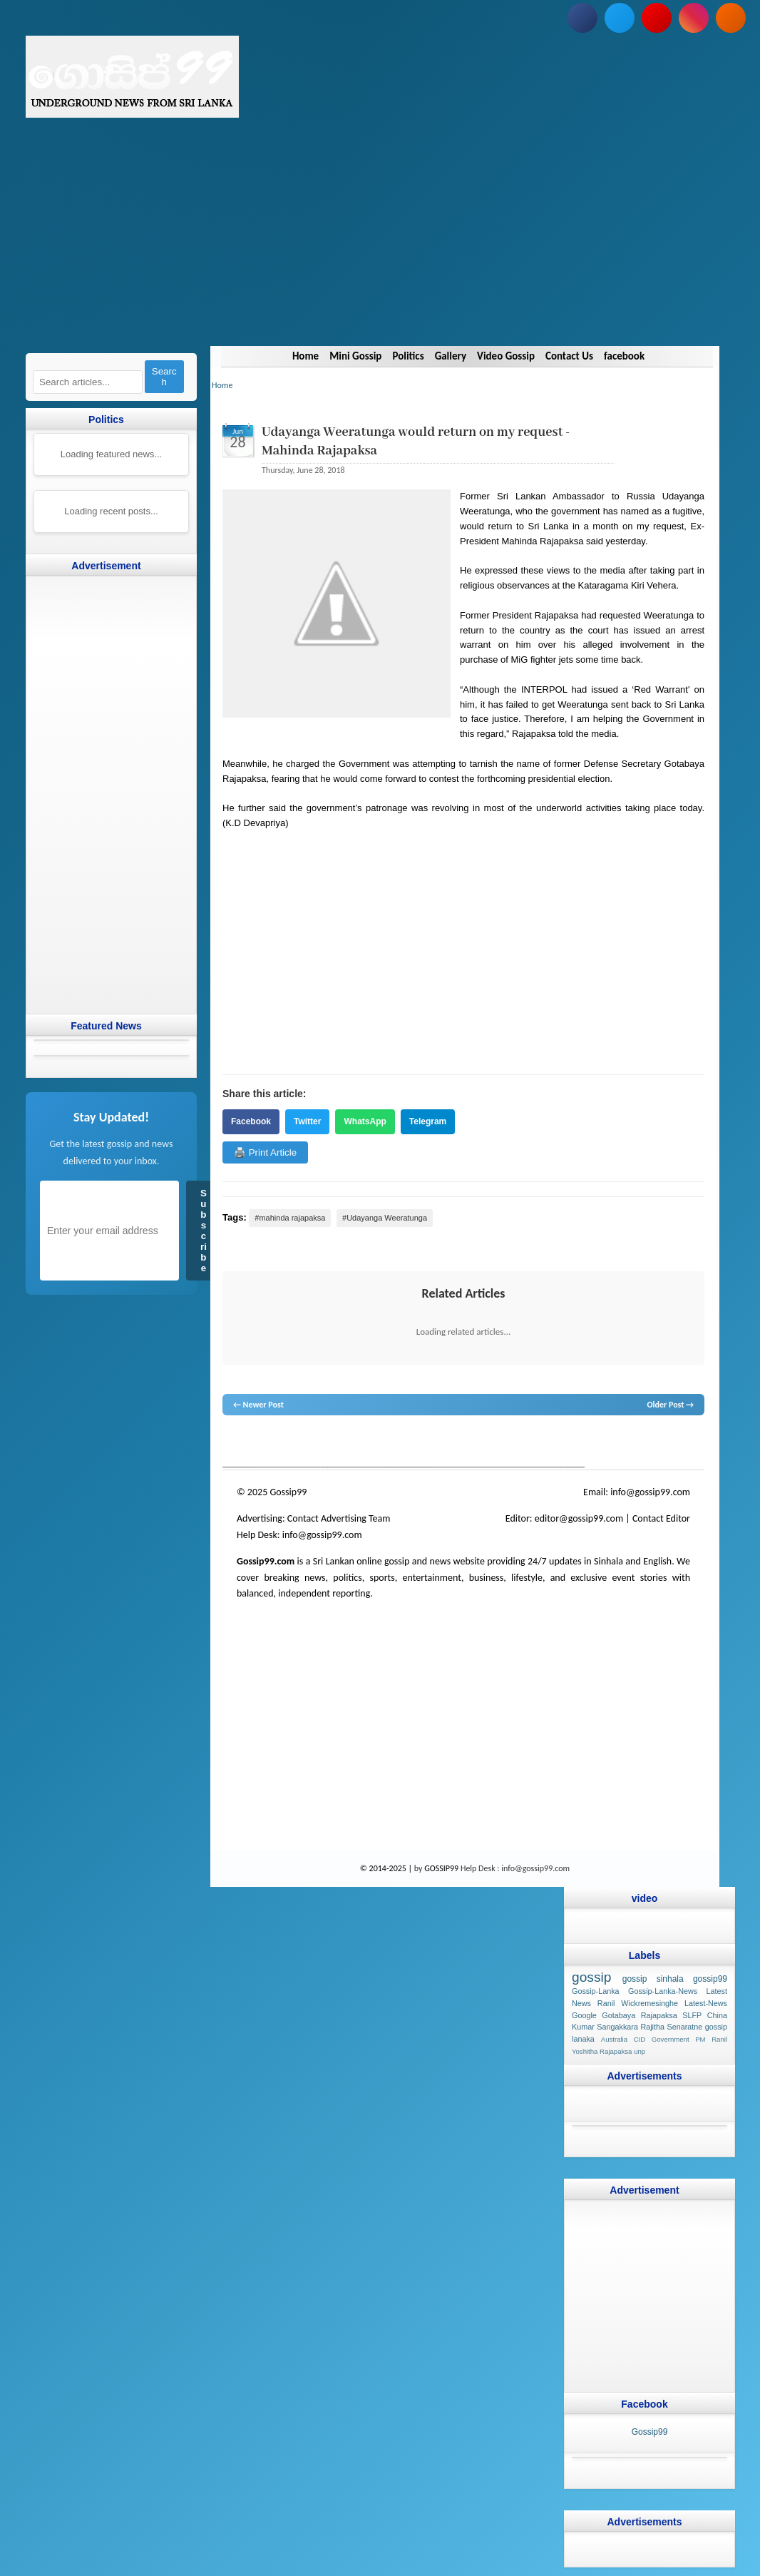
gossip (233, 1442)
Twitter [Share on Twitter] (307, 1121)
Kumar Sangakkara (604, 2026)
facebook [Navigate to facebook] (624, 356)
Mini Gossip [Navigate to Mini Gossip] (355, 356)
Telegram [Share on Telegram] (427, 1121)
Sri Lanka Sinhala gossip (587, 1442)
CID (639, 2039)
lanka (255, 1442)
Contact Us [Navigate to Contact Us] (569, 356)
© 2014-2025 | (387, 1868)
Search (163, 376)
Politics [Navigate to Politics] (407, 356)
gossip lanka (371, 1442)
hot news (303, 1442)
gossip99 (709, 1979)
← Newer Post (258, 1405)
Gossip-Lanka (595, 1991)
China (716, 2014)
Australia (613, 2039)
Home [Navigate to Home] (305, 356)
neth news (411, 1442)
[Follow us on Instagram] (693, 18)
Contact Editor (661, 1518)
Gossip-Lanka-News (662, 1991)
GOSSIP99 (441, 1868)
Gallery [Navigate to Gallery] (450, 356)
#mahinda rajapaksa (290, 1217)
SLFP (692, 2014)
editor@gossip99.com (578, 1518)
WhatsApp (365, 1121)
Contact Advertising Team (339, 1518)
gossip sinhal (520, 1442)
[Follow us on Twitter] (619, 18)
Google (583, 2014)
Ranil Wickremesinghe (637, 2003)
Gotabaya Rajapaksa (639, 2014)
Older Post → (670, 1405)
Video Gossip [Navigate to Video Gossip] (506, 356)
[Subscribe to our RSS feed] (730, 18)
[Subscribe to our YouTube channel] (656, 18)
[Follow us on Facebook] (582, 18)
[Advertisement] (380, 246)
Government (670, 2039)
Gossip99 (649, 2431)
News (275, 1442)
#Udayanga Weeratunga (384, 1217)
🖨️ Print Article (265, 1152)
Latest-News (705, 2003)
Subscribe (203, 1230)
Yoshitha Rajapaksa (601, 2051)
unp (639, 2051)
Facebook (251, 1121)
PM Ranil (711, 2039)
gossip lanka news (462, 1442)
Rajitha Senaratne (671, 2026)
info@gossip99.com (650, 1492)
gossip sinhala (652, 1979)
